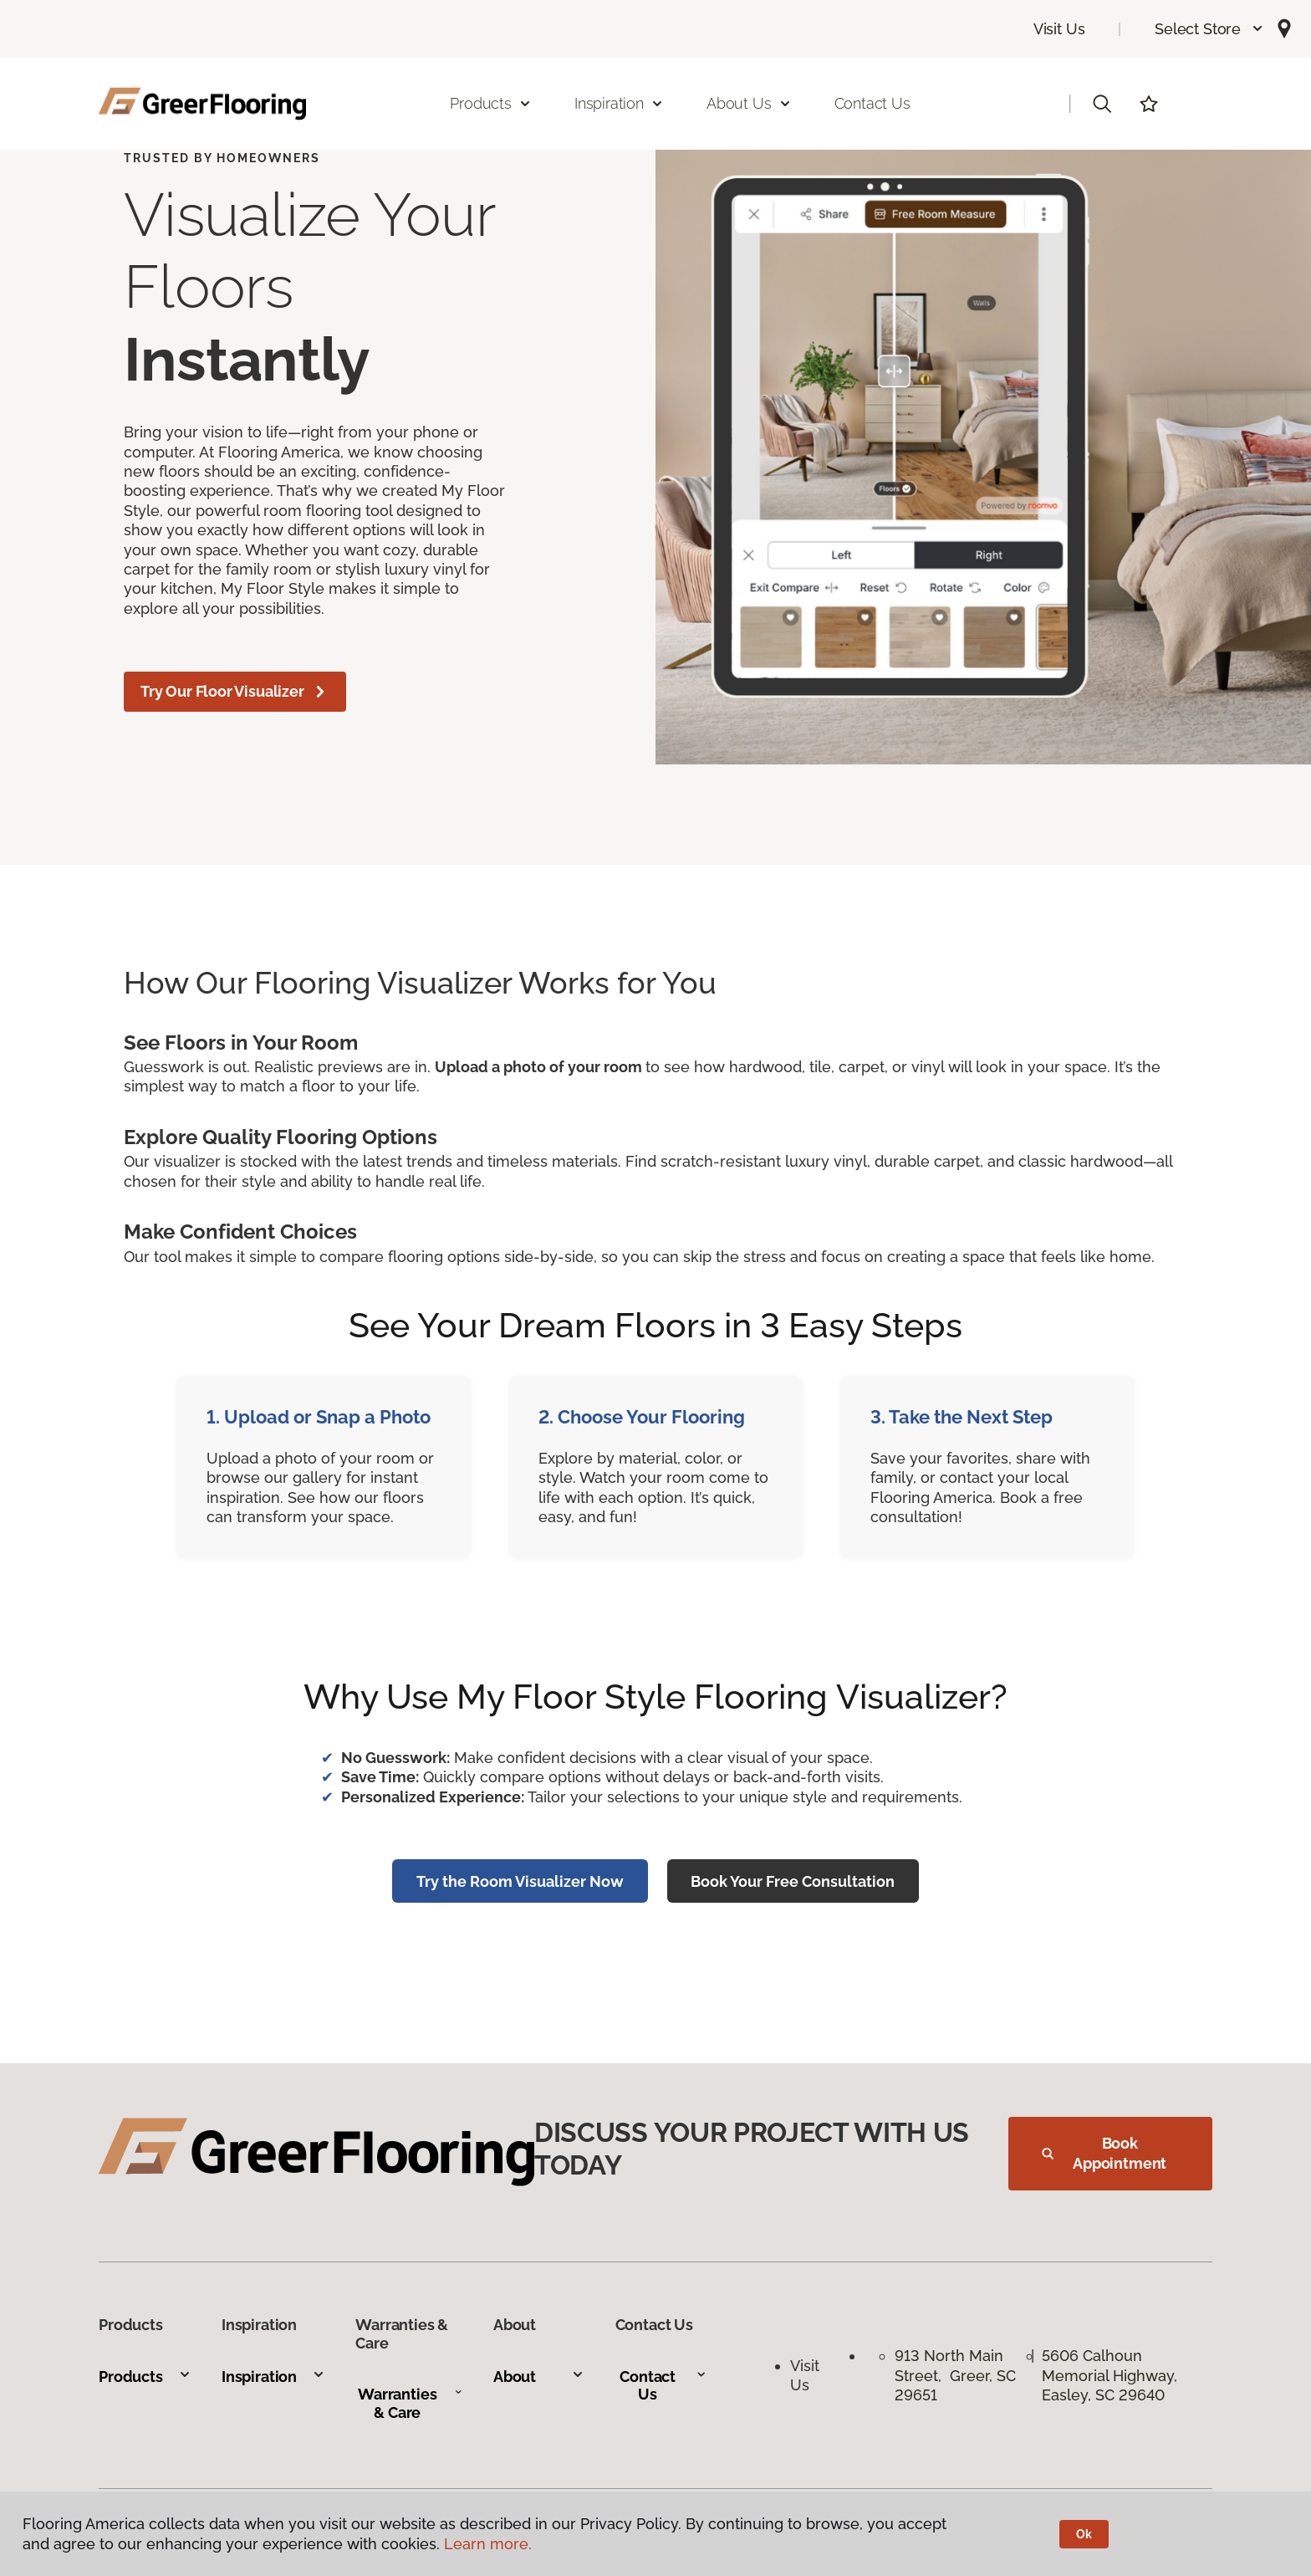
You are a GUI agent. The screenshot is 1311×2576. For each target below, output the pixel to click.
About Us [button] (749, 103)
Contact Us (872, 103)
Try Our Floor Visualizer (234, 691)
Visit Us (1059, 29)
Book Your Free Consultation (793, 1881)
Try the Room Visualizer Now (520, 1881)
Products (145, 2376)
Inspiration (273, 2376)
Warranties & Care (410, 2403)
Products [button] (491, 103)
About (538, 2376)
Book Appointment (1104, 2153)
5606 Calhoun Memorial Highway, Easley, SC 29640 (1111, 2375)
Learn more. (488, 2544)
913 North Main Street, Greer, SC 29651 (955, 2375)
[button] (1209, 28)
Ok (1084, 2534)
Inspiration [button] (619, 103)
